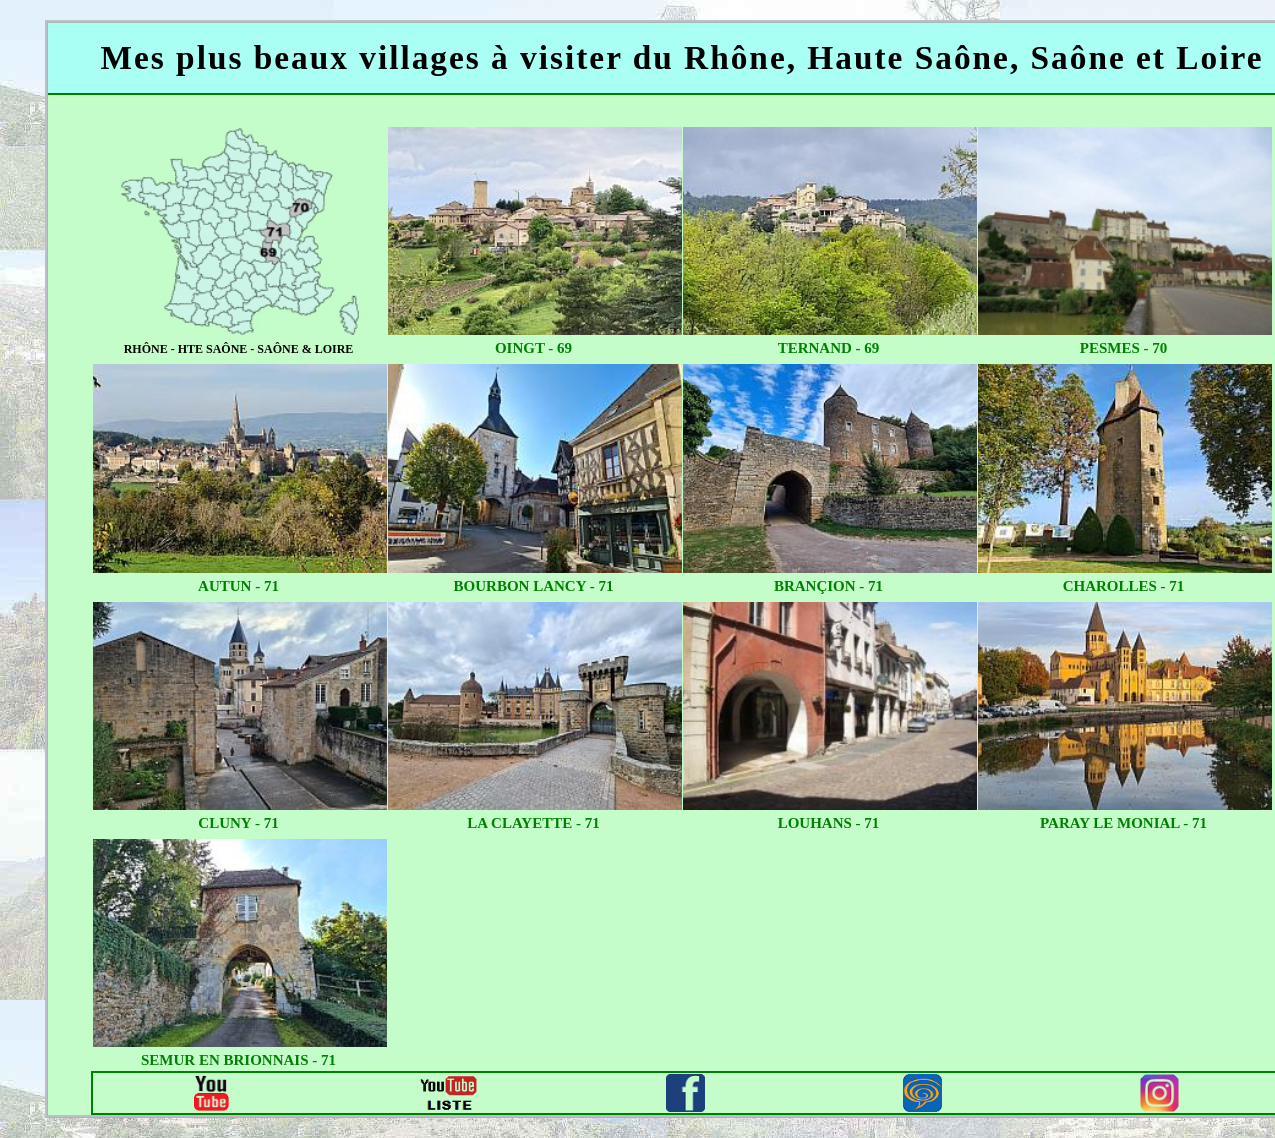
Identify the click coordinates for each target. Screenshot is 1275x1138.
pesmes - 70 (1124, 348)
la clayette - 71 (533, 823)
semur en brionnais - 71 (238, 1060)
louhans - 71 (829, 823)
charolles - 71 (1124, 586)
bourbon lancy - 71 (534, 586)
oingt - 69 (533, 348)
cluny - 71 (238, 823)
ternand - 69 (829, 348)
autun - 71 (238, 586)
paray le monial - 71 (1123, 823)
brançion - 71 (828, 586)
